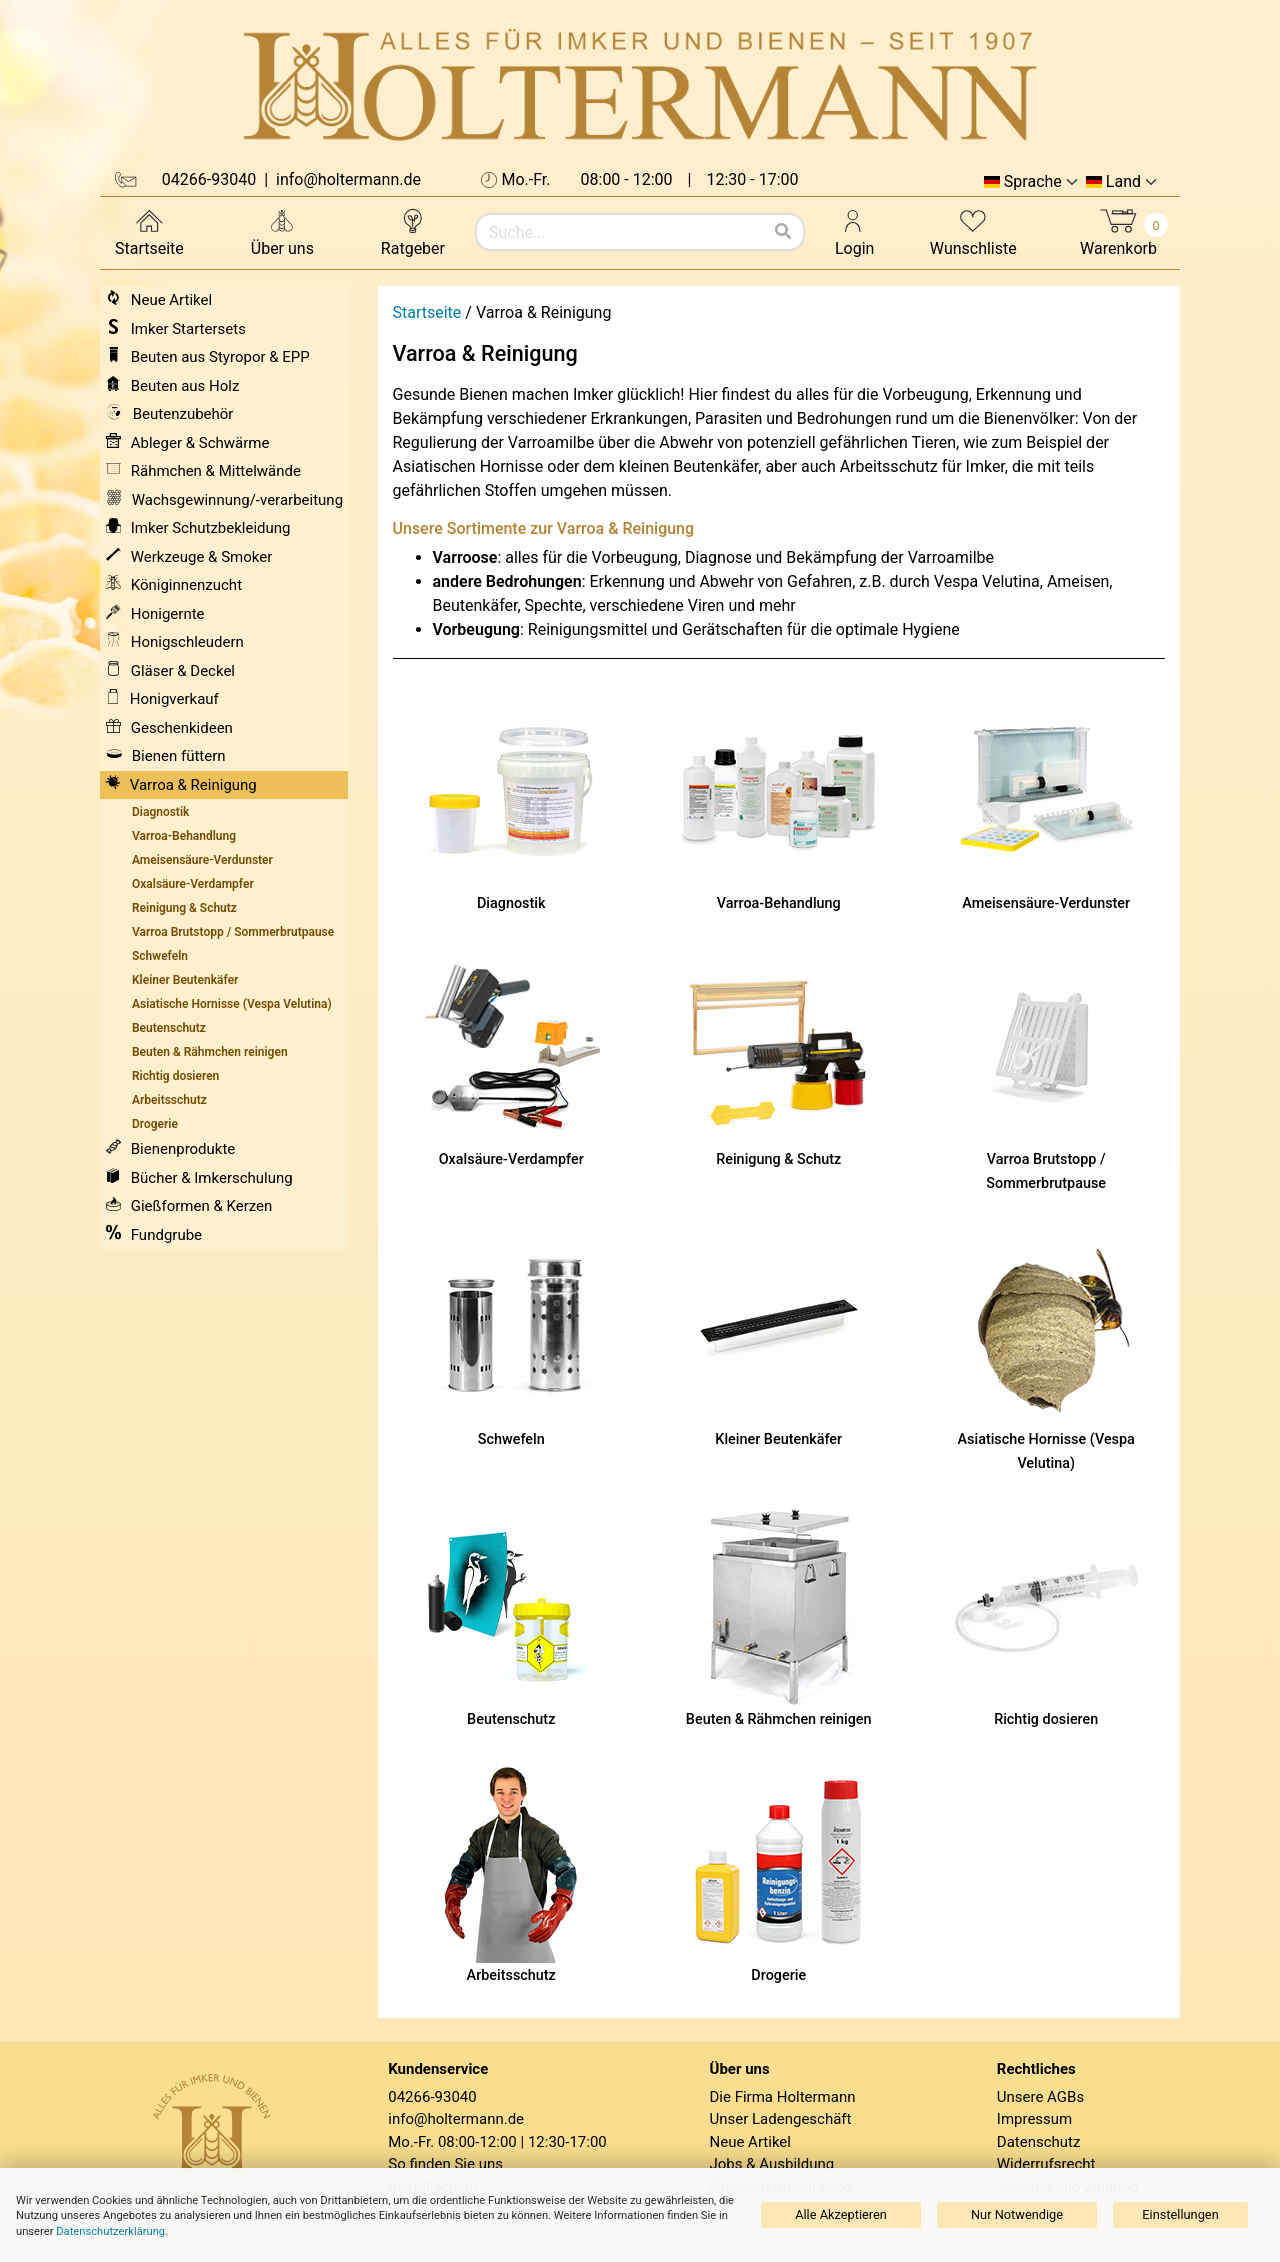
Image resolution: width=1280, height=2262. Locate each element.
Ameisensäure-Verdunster (1046, 903)
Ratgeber (413, 231)
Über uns (282, 231)
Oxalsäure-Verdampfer (511, 1159)
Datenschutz (1039, 2142)
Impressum (1034, 2119)
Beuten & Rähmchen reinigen (779, 1719)
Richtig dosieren (1046, 1719)
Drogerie (778, 1975)
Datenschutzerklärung (110, 2231)
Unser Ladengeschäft (781, 2119)
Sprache (1033, 182)
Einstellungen (1180, 2214)
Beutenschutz (511, 1719)
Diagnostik (511, 903)
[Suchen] (783, 232)
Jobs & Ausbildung (772, 2164)
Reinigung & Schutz (778, 1159)
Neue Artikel (750, 2142)
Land (1123, 182)
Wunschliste (973, 231)
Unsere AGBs (1040, 2097)
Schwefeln (511, 1439)
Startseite (149, 231)
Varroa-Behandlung (779, 903)
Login (854, 231)
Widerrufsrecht (1046, 2164)
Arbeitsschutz (511, 1975)
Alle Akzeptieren (841, 2214)
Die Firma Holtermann (783, 2097)
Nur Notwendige (1017, 2214)
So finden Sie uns (445, 2164)
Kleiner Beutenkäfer (778, 1439)
